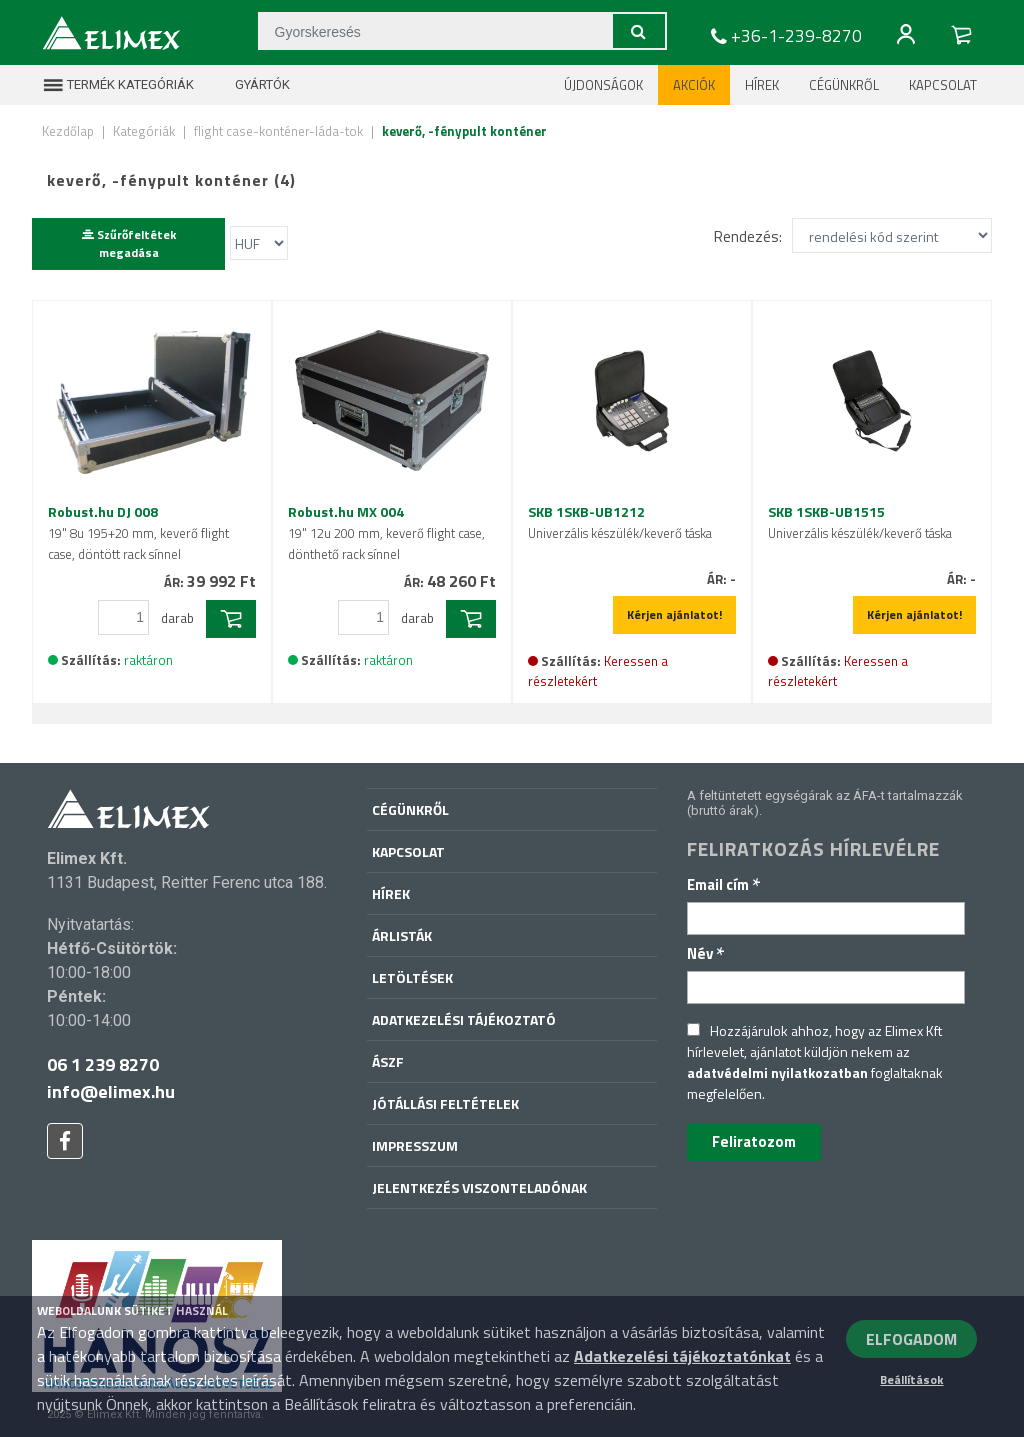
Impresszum (415, 1145)
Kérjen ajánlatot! (674, 614)
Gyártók (250, 85)
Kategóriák (144, 131)
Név (706, 953)
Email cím (724, 884)
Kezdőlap (68, 131)
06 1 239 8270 (103, 1064)
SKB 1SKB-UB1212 (620, 522)
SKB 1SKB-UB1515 (860, 522)
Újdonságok (603, 85)
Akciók (694, 85)
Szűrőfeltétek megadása (129, 243)
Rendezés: (748, 236)
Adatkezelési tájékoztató (464, 1019)
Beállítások (911, 1379)
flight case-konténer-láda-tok (278, 131)
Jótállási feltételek (445, 1103)
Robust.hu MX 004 (386, 532)
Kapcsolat (943, 85)
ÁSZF (388, 1061)
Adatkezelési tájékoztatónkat (682, 1356)
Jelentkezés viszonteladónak (479, 1187)
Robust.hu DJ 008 (138, 532)
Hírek (762, 85)
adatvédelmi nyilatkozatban (777, 1072)
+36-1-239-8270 (784, 36)
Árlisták (402, 935)
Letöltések (412, 977)
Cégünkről (844, 85)
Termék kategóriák (118, 85)
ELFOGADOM (911, 1339)
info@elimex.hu (111, 1091)
